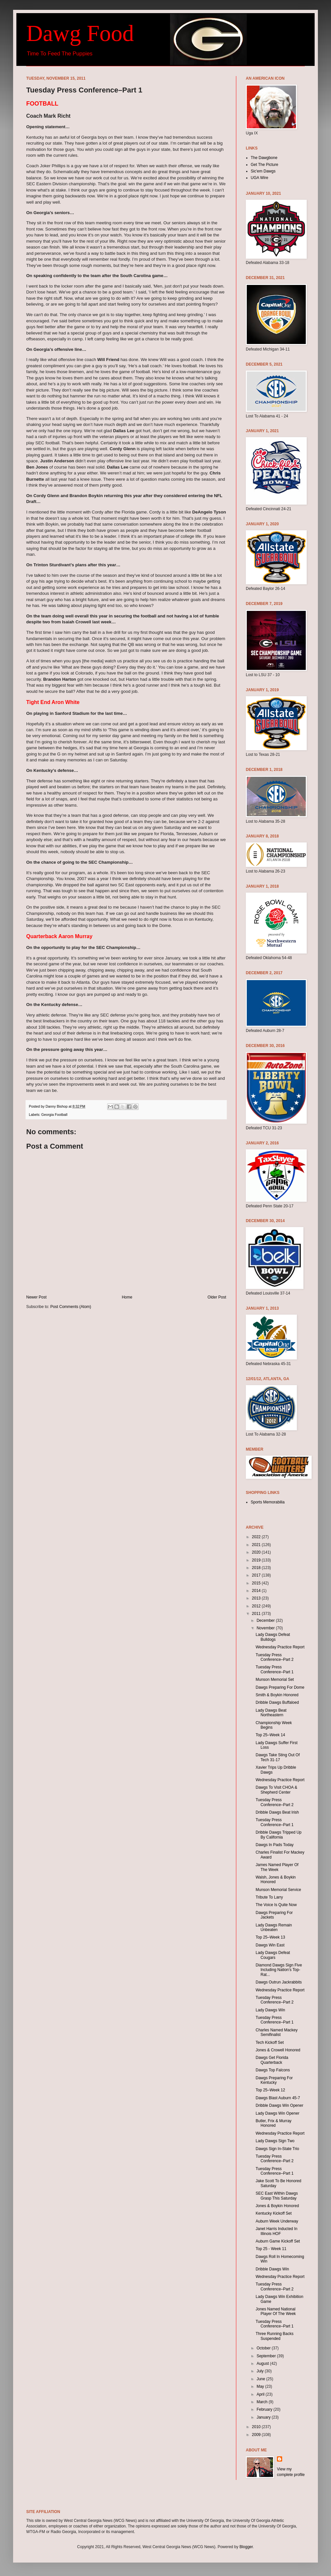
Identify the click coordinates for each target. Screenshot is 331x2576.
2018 (257, 1567)
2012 (257, 1606)
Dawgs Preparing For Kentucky (274, 2080)
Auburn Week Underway (277, 2221)
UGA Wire (259, 177)
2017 (257, 1575)
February (265, 2409)
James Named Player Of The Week (277, 1867)
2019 (257, 1560)
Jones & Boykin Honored (277, 2206)
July (261, 2371)
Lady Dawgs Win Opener (277, 2113)
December (266, 1620)
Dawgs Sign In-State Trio (277, 2148)
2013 (257, 1598)
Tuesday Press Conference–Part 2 (275, 1657)
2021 (257, 1544)
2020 (257, 1552)
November (266, 1628)
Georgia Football (54, 1115)
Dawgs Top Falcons (273, 2070)
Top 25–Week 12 (270, 2090)
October (264, 2348)
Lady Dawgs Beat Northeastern (271, 1712)
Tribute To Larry (269, 1897)
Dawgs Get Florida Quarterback (272, 2059)
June (261, 2379)
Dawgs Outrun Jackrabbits (279, 1982)
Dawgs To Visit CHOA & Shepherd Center (276, 1789)
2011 (257, 1613)
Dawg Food (80, 33)
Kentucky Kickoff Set (274, 2213)
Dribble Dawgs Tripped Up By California (279, 1834)
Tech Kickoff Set (270, 2042)
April (261, 2394)
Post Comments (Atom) (70, 1306)
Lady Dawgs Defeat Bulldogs (273, 1636)
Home (127, 1297)
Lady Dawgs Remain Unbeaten (274, 1927)
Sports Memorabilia (267, 1502)
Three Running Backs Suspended (274, 2336)
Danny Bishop (57, 1106)
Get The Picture (264, 164)
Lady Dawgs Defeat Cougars (273, 1955)
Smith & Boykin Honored (277, 1695)
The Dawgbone (264, 157)
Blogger (246, 2547)
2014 (257, 1590)
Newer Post (36, 1297)
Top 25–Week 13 (270, 1937)
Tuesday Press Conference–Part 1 (275, 1669)
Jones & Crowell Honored (278, 2050)
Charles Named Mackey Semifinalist (277, 2032)
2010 (257, 2427)
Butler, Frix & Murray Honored (273, 2123)
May (261, 2386)
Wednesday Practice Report (280, 1647)
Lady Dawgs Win (270, 2010)
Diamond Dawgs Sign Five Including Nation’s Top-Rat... (279, 1970)
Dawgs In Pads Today (275, 1844)
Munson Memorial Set (275, 1679)
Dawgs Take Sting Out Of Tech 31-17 (278, 1757)
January (264, 2417)
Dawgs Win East (270, 1945)
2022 (257, 1537)
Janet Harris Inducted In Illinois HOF (276, 2231)
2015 (257, 1583)
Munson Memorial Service (278, 1889)
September (267, 2356)
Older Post (216, 1297)
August (263, 2363)
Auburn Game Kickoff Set (278, 2241)
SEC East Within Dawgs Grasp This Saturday (277, 2195)
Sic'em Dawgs (263, 171)
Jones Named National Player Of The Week (276, 2311)
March (263, 2402)
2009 (257, 2434)
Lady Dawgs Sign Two (275, 2141)
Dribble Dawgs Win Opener (279, 2105)
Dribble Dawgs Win (272, 2269)
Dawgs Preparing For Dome (280, 1687)
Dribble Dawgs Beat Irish (277, 1812)
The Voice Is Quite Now (276, 1904)
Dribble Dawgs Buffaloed (277, 1702)
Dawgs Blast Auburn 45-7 (278, 2098)
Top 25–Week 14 (270, 1735)
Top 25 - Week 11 (271, 2248)
